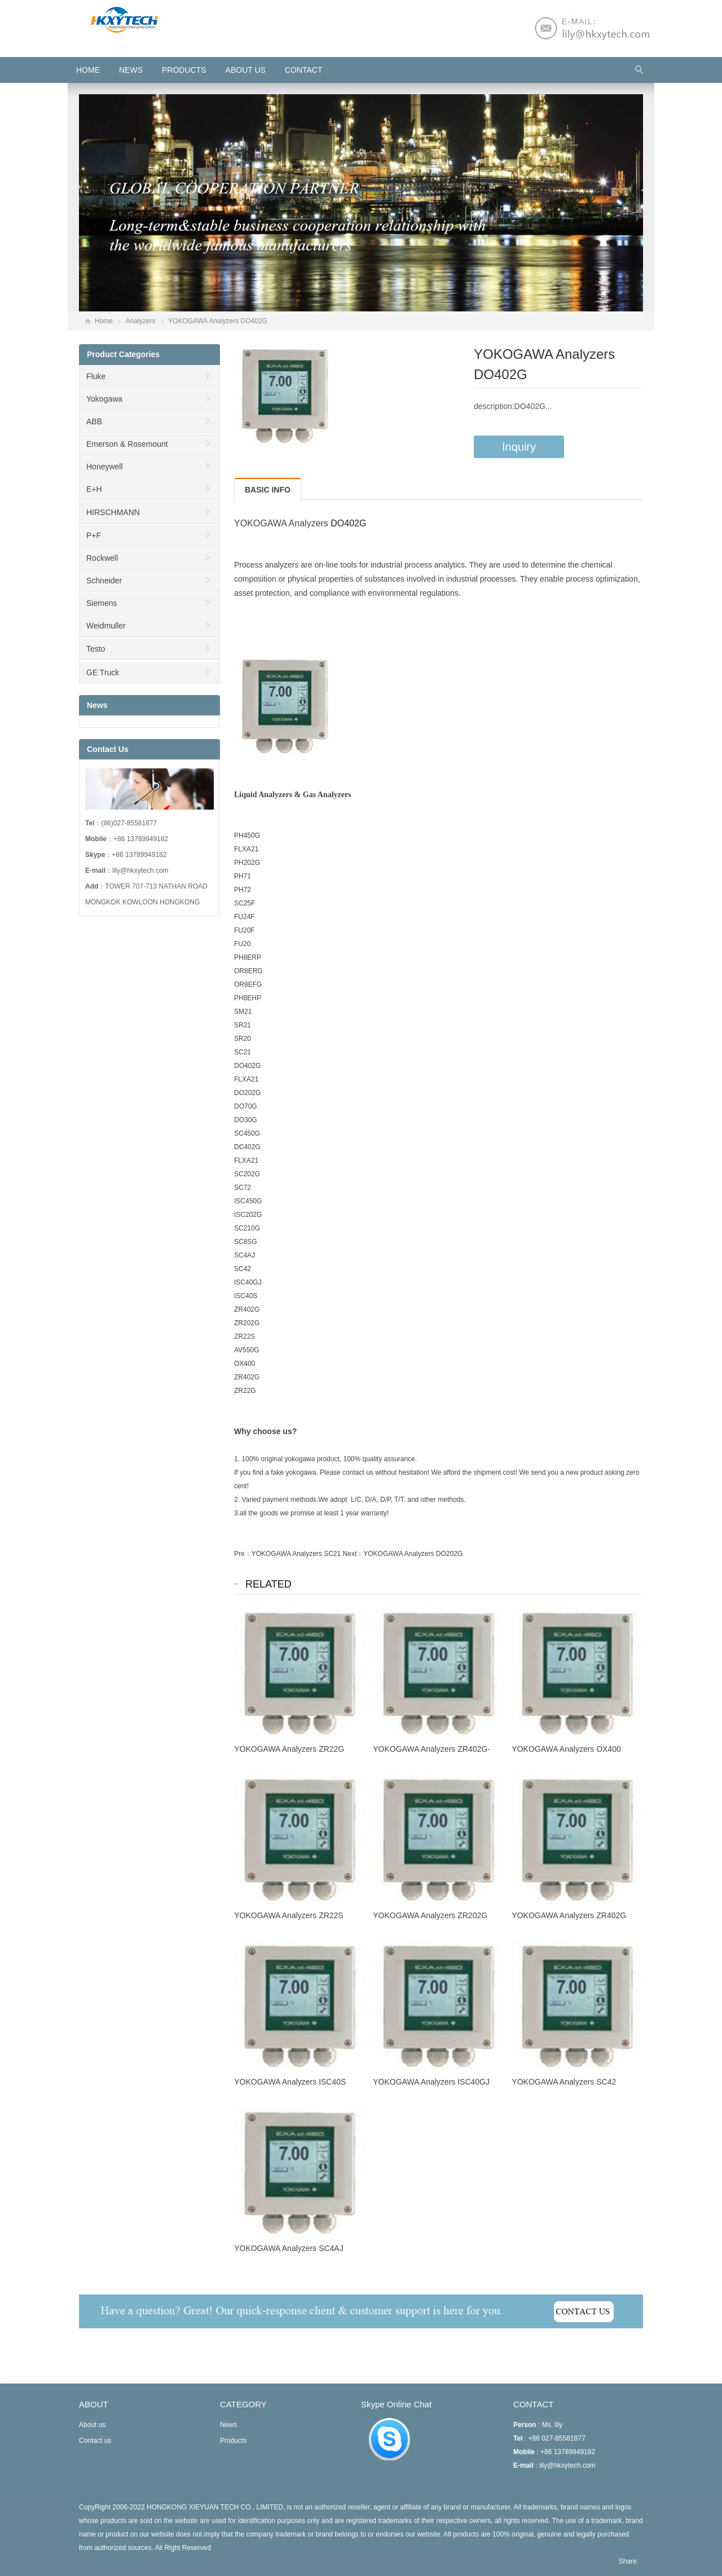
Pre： (243, 1554)
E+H (94, 489)
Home (104, 321)
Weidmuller (106, 625)
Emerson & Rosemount (127, 444)
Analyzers (141, 321)
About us (246, 69)
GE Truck (102, 672)
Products (184, 69)
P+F (93, 535)
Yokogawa (104, 398)
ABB (94, 421)
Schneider (104, 580)
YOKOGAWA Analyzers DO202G (413, 1554)
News (131, 69)
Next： (353, 1554)
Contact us (95, 2441)
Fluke (95, 376)
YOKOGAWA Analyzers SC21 (296, 1554)
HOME (88, 69)
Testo (95, 648)
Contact (304, 69)
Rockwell (102, 557)
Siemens (101, 603)
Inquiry (519, 447)
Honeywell (104, 466)
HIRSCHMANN (113, 512)
